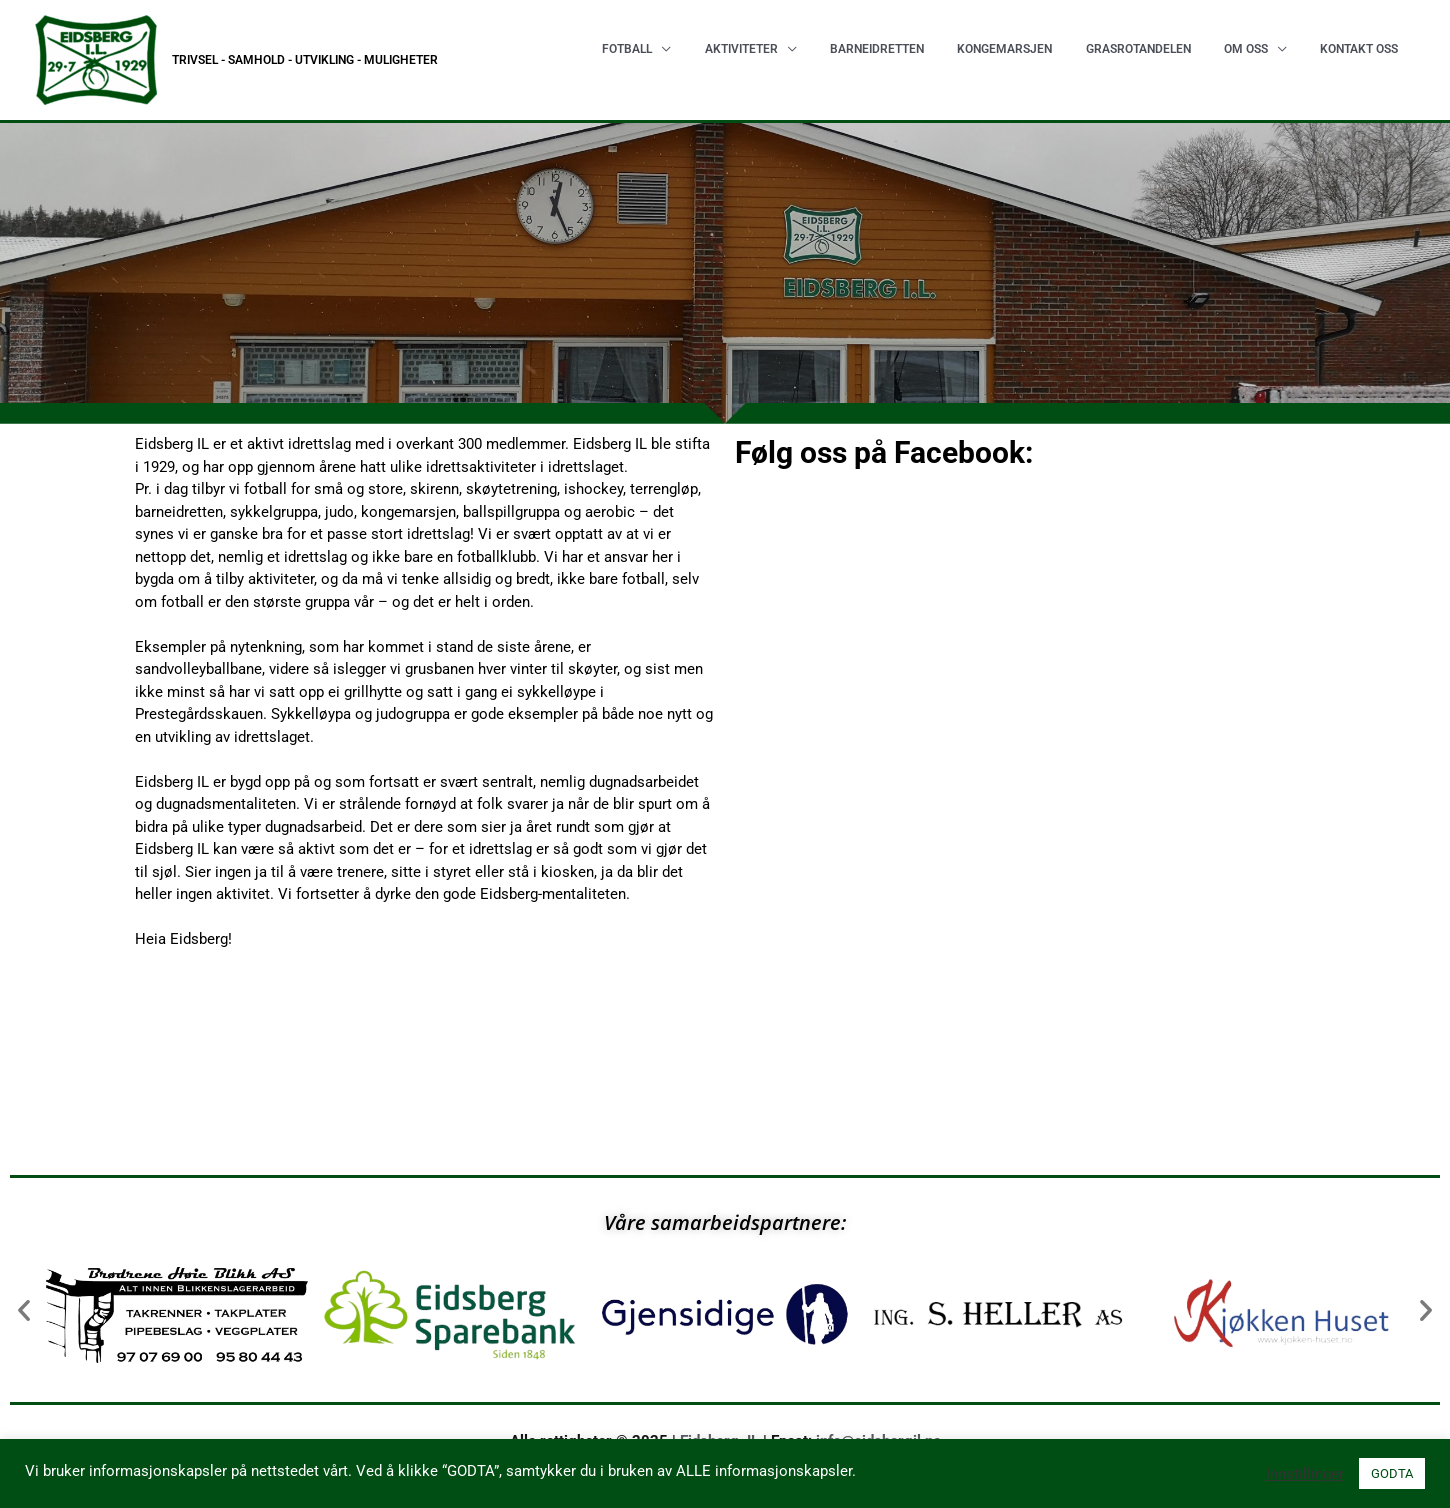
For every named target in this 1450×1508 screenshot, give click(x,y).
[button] (24, 1310)
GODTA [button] (1392, 1473)
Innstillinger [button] (1305, 1474)
